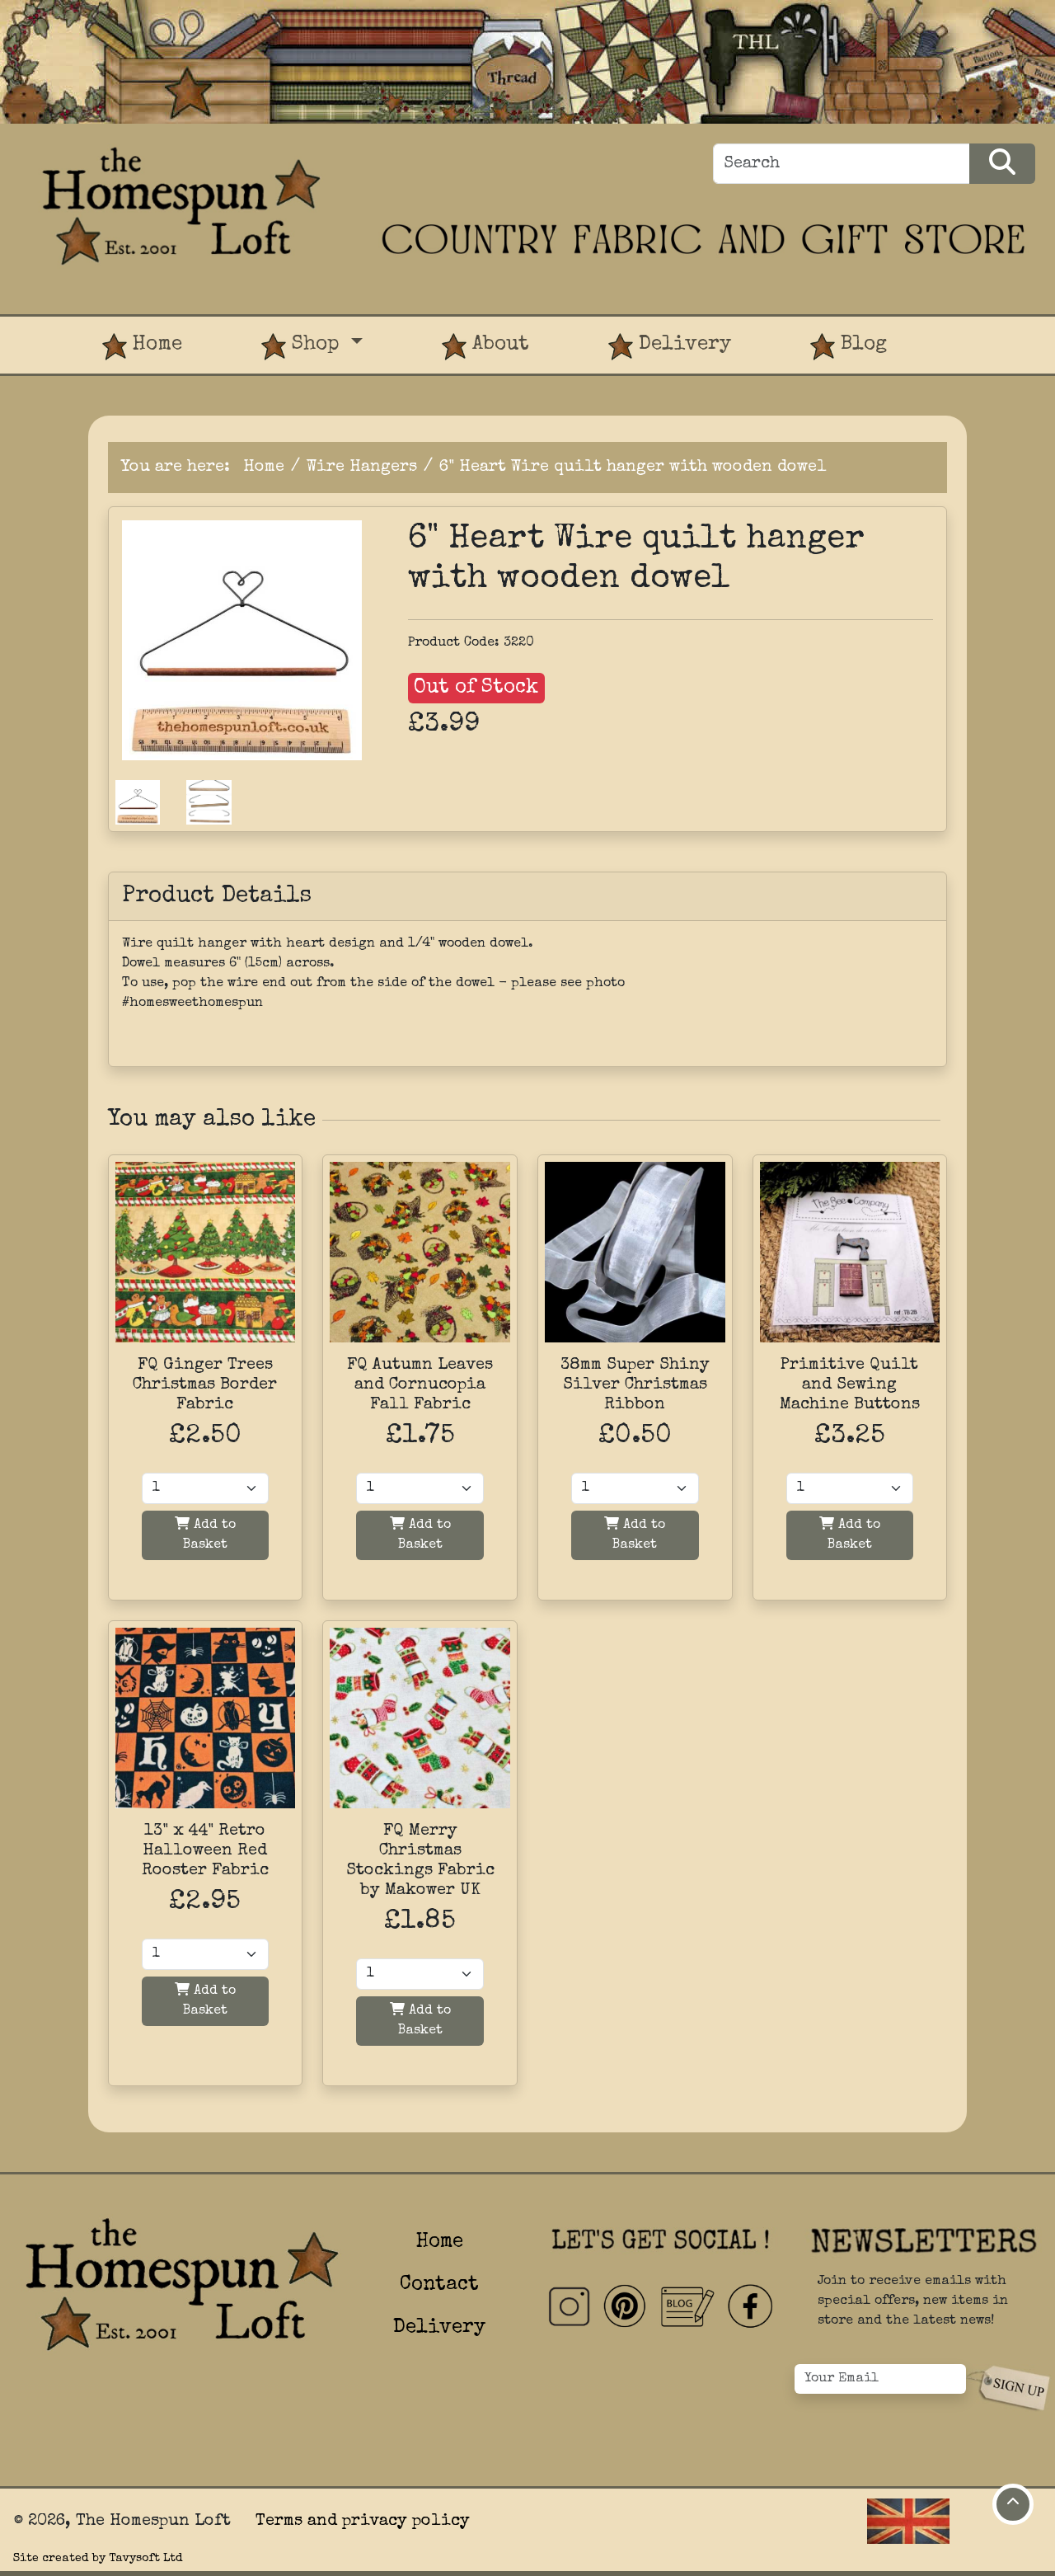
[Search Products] (1002, 163)
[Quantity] (206, 1488)
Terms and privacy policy (363, 2521)
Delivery (669, 346)
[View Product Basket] (966, 329)
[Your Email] (880, 2379)
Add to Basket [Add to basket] (205, 1534)
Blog (848, 346)
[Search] (841, 163)
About (485, 346)
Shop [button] (303, 346)
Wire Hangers (362, 467)
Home (142, 346)
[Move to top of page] (1013, 2504)
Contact (439, 2285)
